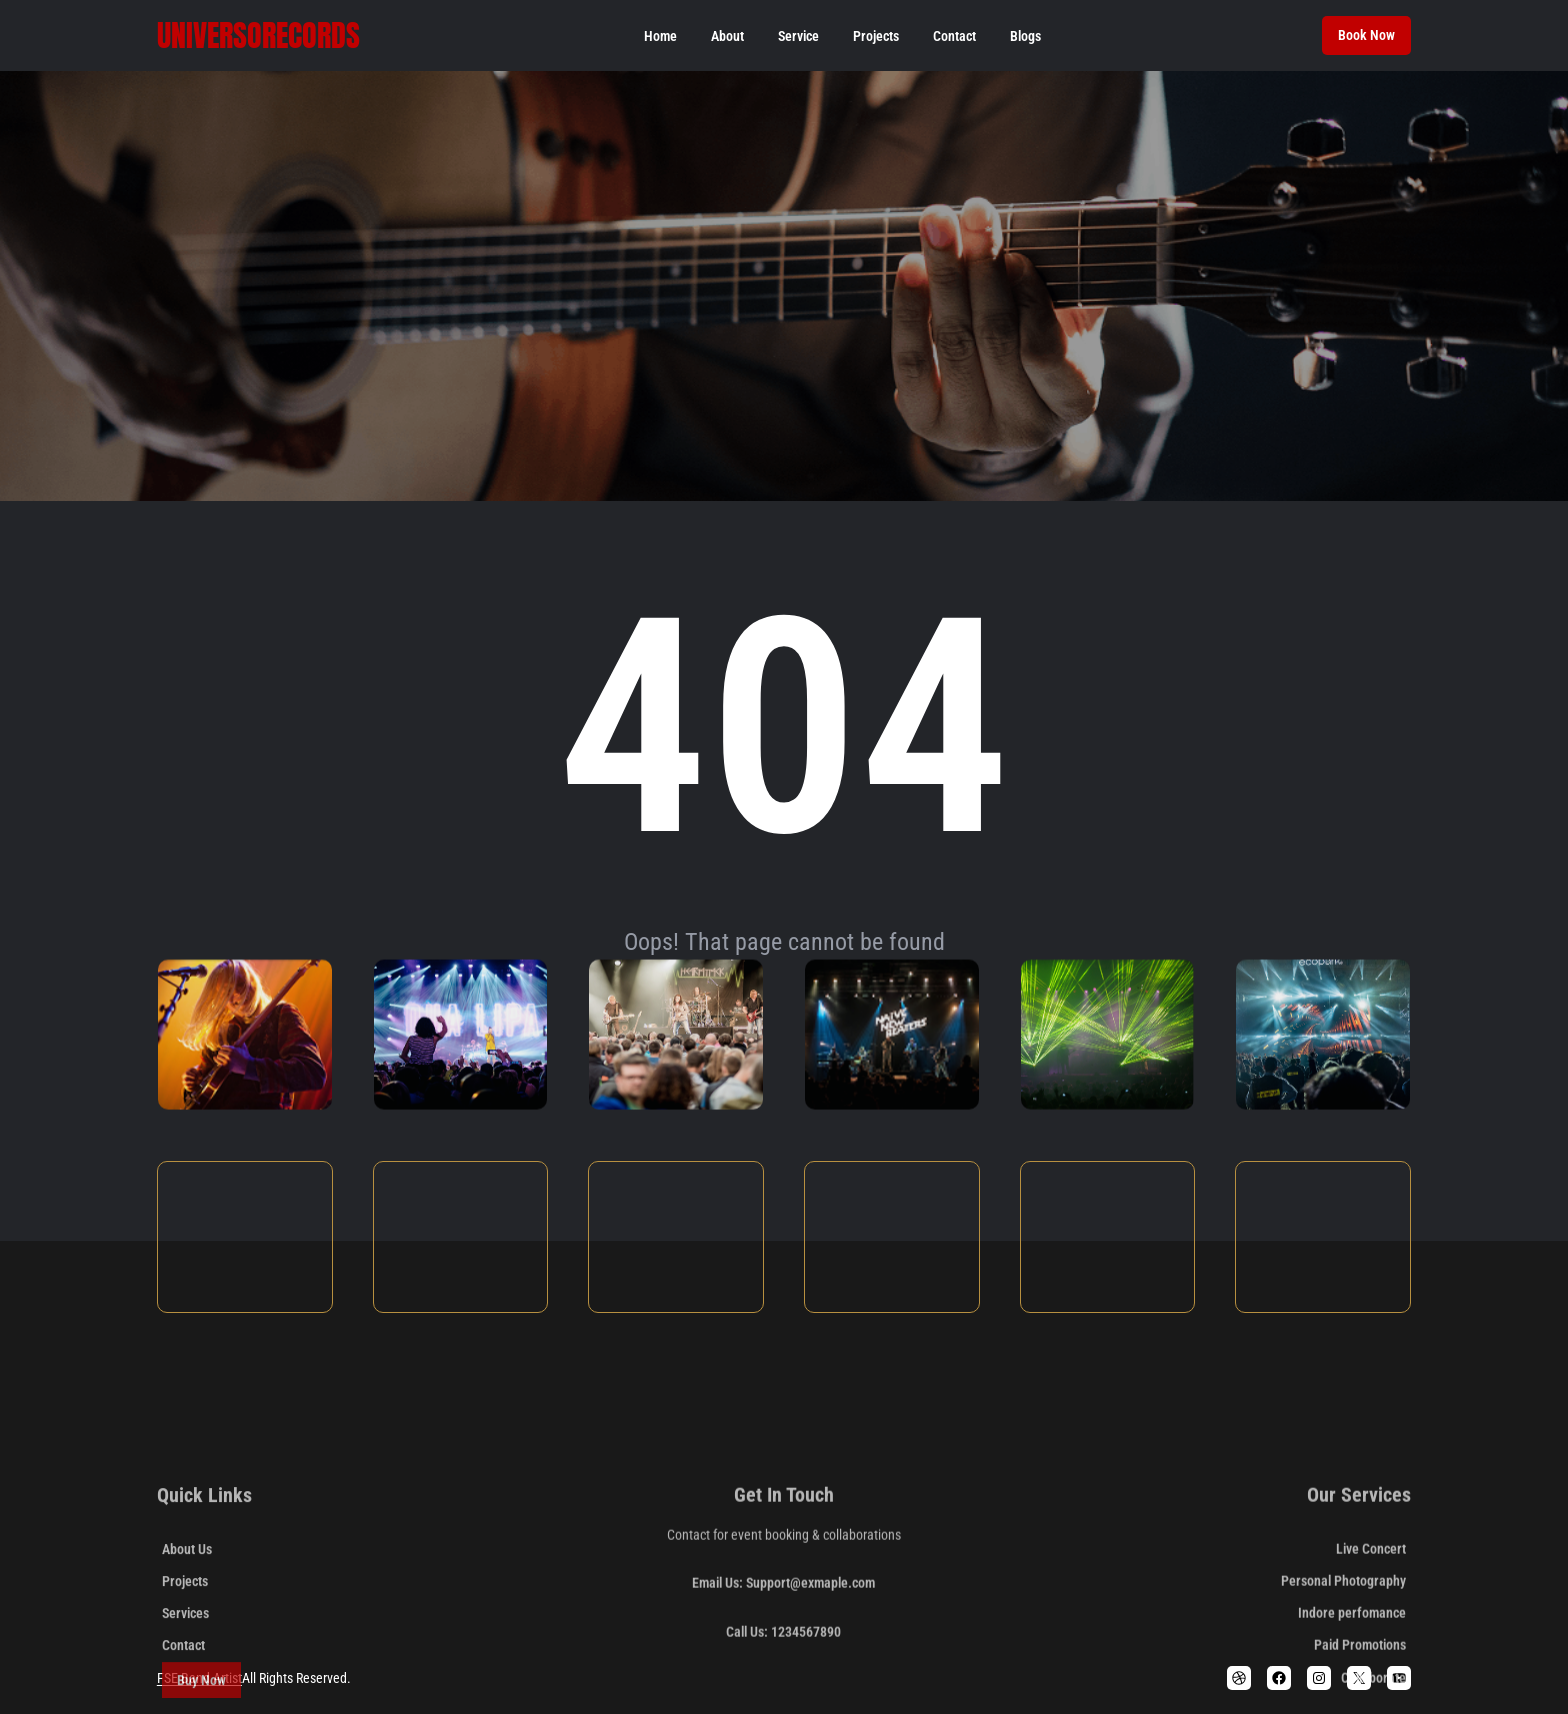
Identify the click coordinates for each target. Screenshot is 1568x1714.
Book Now (1366, 35)
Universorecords (258, 35)
